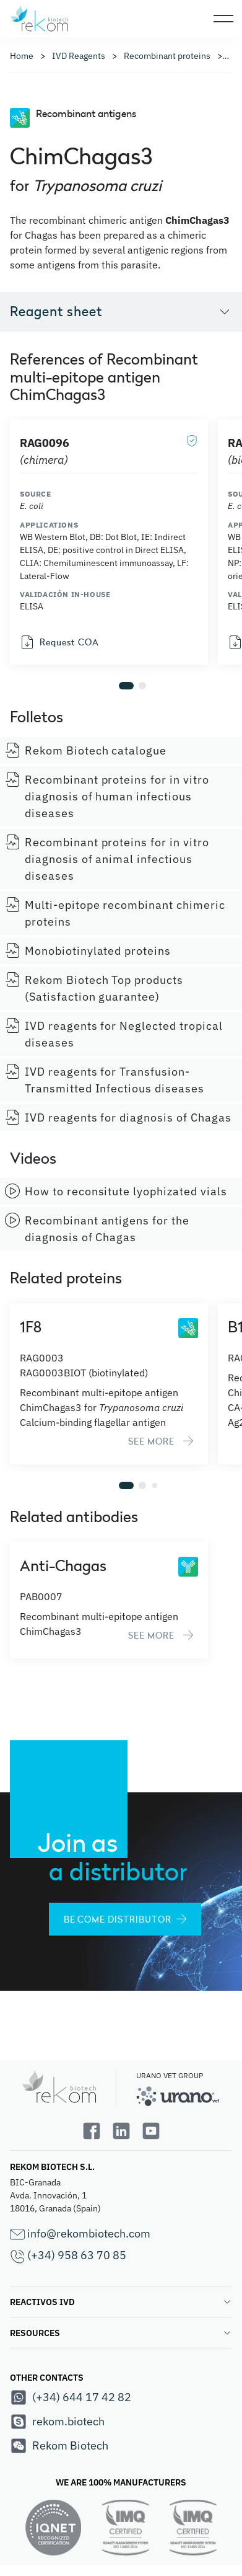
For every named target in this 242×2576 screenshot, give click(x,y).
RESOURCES (121, 2333)
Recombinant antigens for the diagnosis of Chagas (97, 1228)
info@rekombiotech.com (80, 2234)
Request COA (59, 642)
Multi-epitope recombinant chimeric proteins (115, 913)
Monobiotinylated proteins (88, 950)
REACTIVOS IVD (121, 2302)
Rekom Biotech (59, 2445)
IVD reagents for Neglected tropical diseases (114, 1034)
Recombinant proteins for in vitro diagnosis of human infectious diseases (107, 796)
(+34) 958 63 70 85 (68, 2256)
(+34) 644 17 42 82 (70, 2397)
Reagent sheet (121, 311)
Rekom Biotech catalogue (85, 750)
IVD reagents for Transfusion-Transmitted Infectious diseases (104, 1079)
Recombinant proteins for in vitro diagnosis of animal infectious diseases (107, 858)
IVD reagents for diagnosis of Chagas (118, 1117)
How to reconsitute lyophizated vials (116, 1191)
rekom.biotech (57, 2421)
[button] (126, 685)
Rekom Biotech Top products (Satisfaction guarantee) (94, 988)
